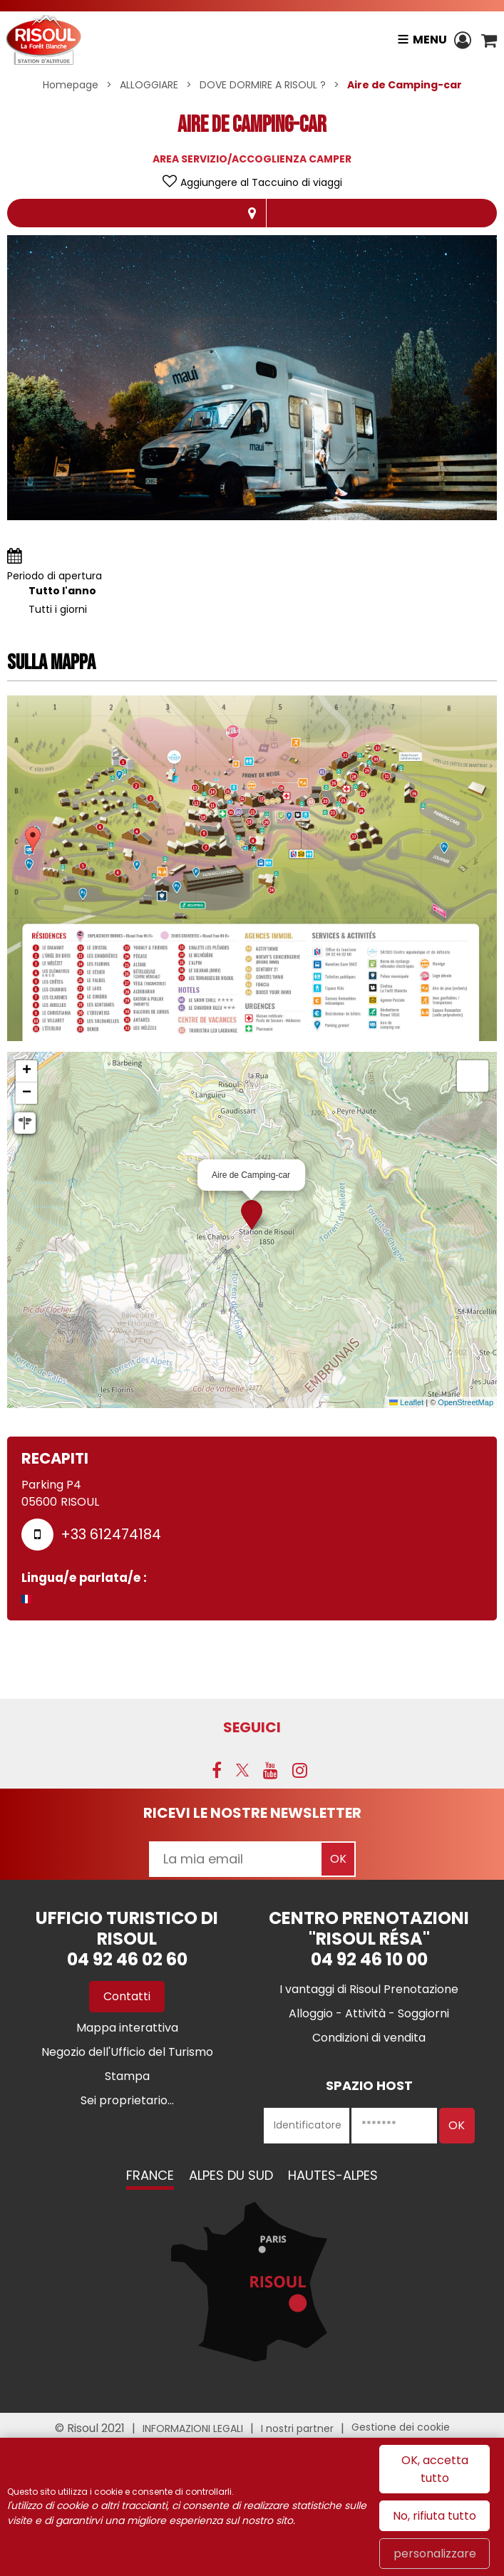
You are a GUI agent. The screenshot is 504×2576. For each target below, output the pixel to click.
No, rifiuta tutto (434, 2516)
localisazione (252, 213)
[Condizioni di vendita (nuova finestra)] (369, 2037)
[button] (489, 40)
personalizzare (435, 2553)
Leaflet (406, 1402)
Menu (429, 39)
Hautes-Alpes (333, 2175)
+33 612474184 (111, 1534)
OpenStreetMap (465, 1402)
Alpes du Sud (231, 2175)
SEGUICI (252, 1727)
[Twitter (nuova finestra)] (242, 1770)
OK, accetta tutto (434, 2469)
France (150, 2175)
